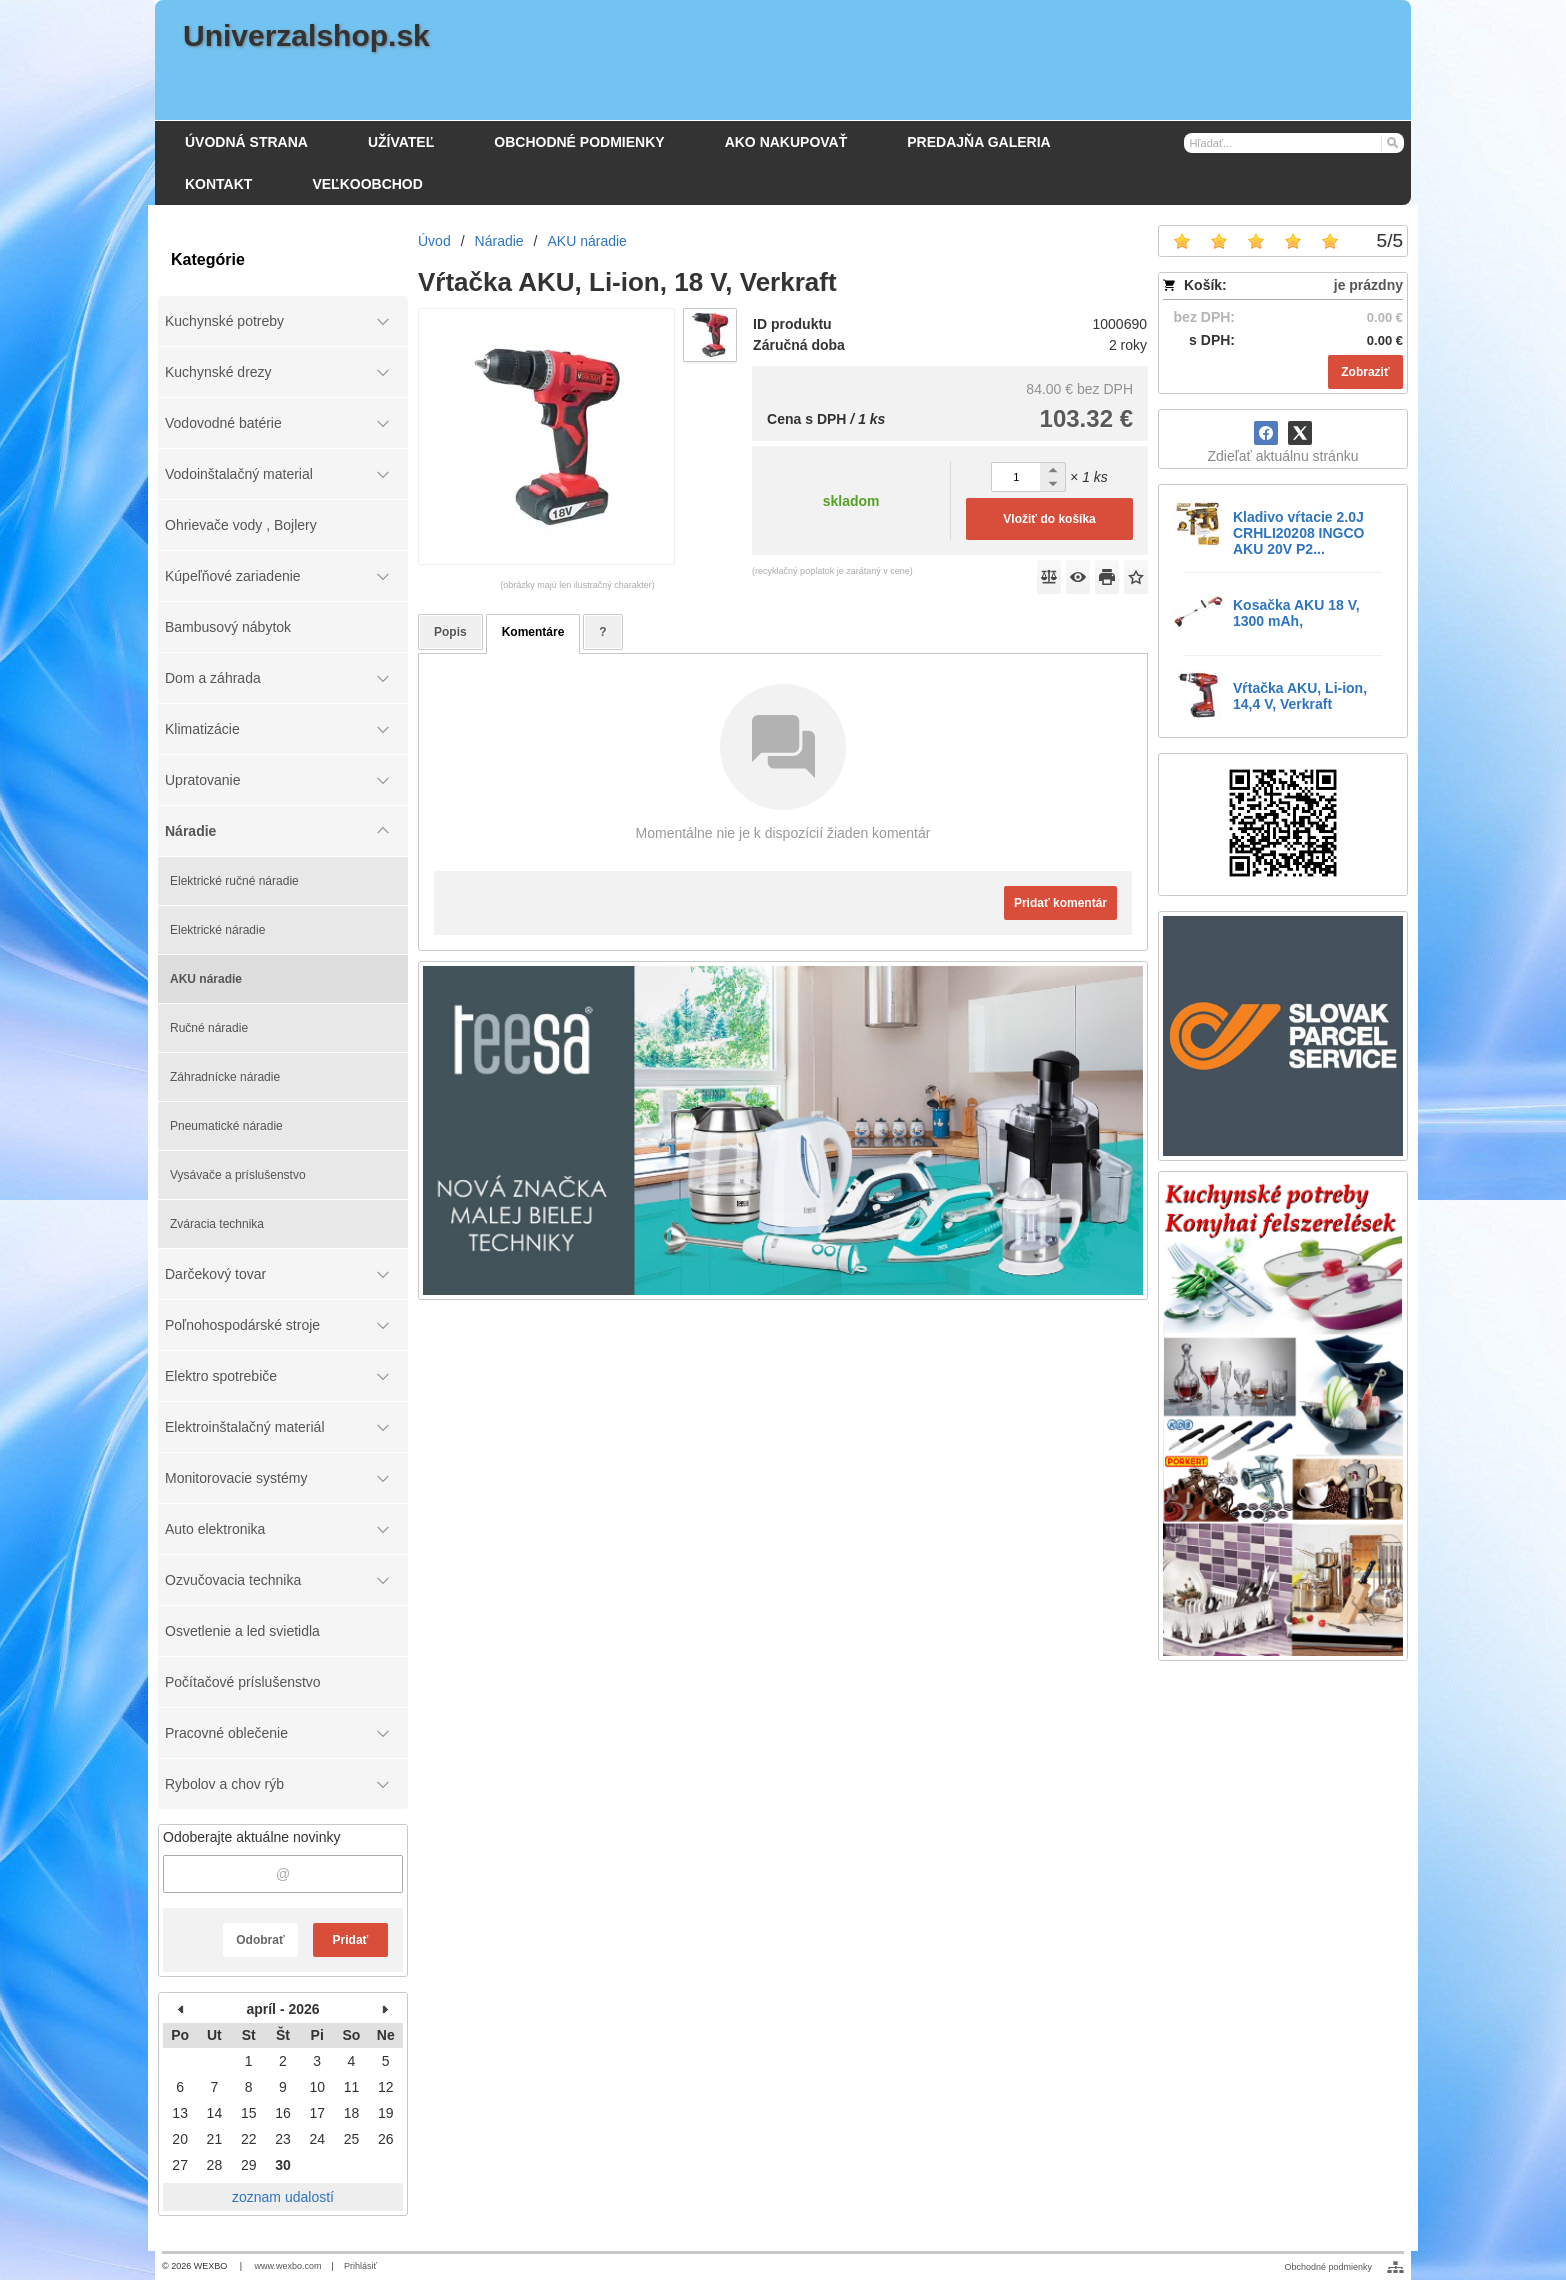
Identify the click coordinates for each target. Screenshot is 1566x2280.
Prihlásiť (360, 2266)
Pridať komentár (1060, 903)
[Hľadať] (1391, 142)
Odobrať (260, 1940)
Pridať (351, 1940)
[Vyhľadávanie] (1294, 143)
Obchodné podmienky (1328, 2267)
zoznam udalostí (283, 2197)
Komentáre (533, 632)
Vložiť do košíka (1049, 519)
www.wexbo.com (288, 2266)
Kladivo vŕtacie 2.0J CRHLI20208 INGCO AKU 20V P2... (1298, 533)
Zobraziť (1365, 372)
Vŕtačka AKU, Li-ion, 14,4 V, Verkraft (1300, 696)
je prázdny (1368, 285)
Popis (450, 632)
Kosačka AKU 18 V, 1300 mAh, (1296, 613)
